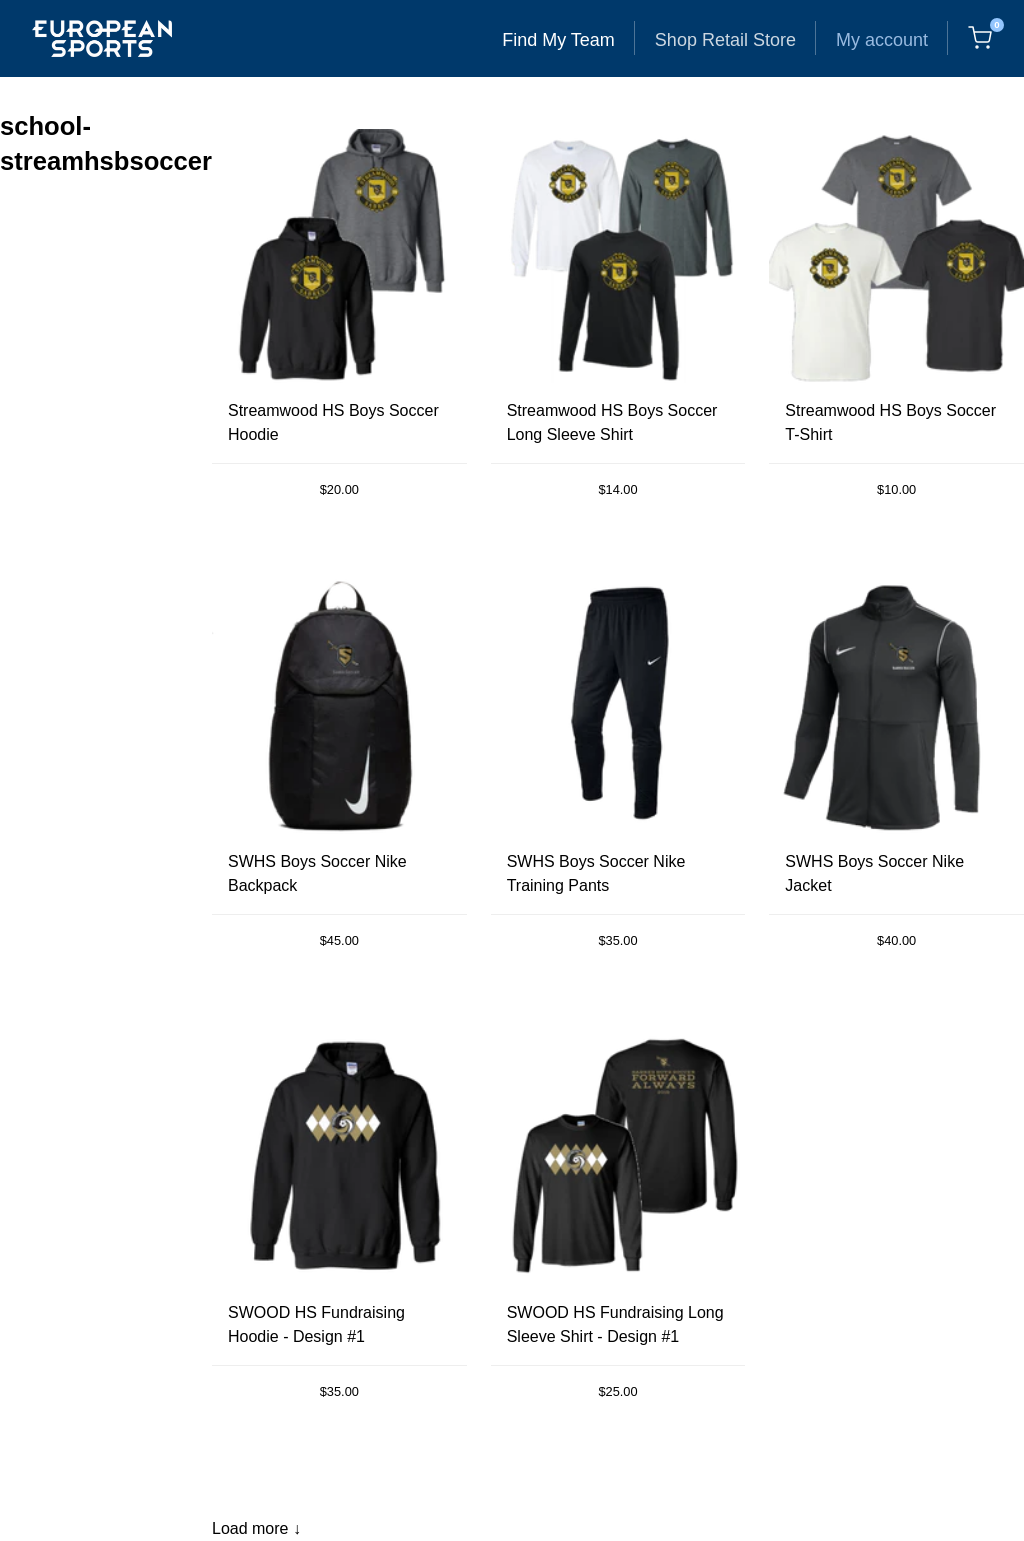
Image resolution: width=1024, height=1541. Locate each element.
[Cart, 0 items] (980, 38)
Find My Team (558, 40)
